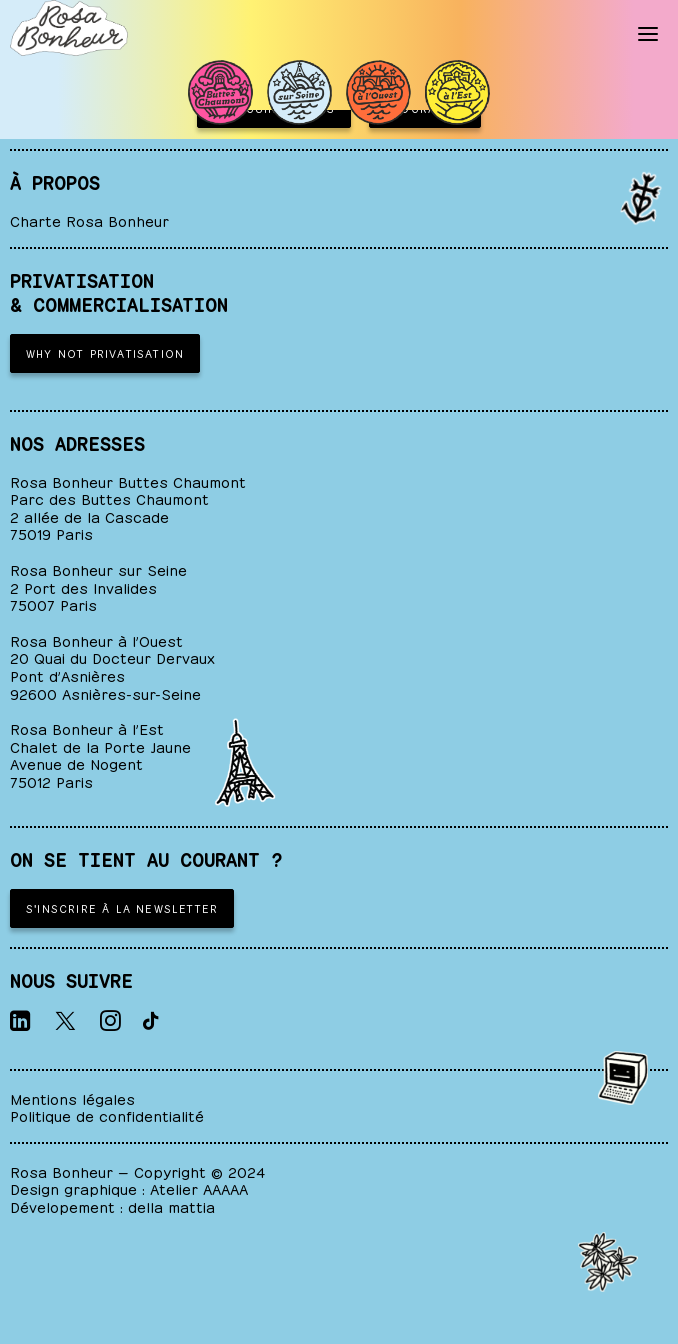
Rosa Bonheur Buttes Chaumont (128, 480)
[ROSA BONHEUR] (69, 28)
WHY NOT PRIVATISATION (105, 352)
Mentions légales (72, 1097)
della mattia (171, 1205)
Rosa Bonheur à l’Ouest (96, 639)
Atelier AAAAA (199, 1187)
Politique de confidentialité (107, 1114)
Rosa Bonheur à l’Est (87, 727)
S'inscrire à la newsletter (122, 907)
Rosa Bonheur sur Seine (98, 568)
